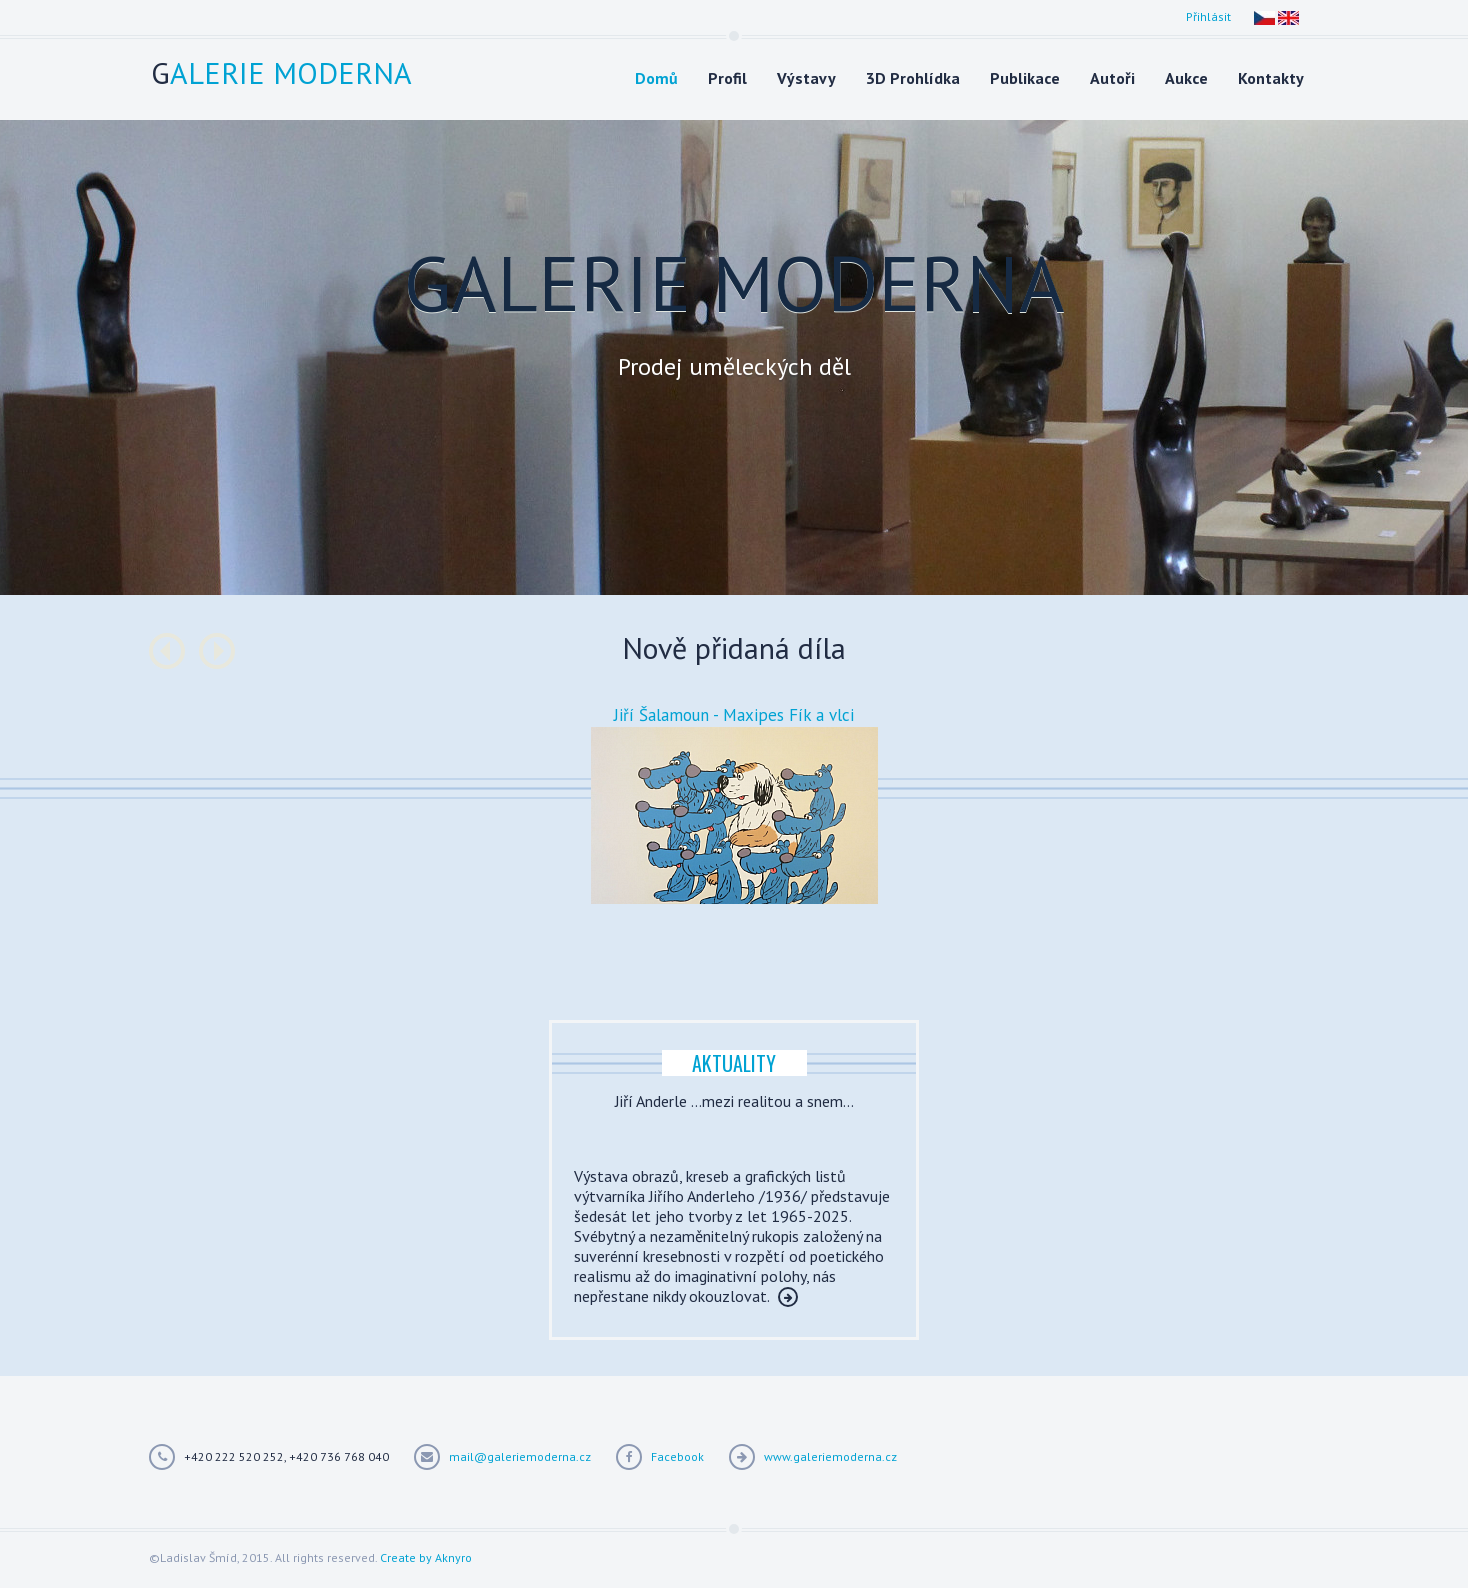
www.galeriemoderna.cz (830, 1456)
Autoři (1112, 78)
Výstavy (806, 78)
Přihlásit (1208, 16)
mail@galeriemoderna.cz (520, 1456)
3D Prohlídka (913, 78)
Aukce (1186, 78)
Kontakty (1271, 78)
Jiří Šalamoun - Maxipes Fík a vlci (734, 715)
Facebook (677, 1456)
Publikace (1025, 78)
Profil (727, 78)
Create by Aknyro (426, 1557)
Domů (656, 78)
